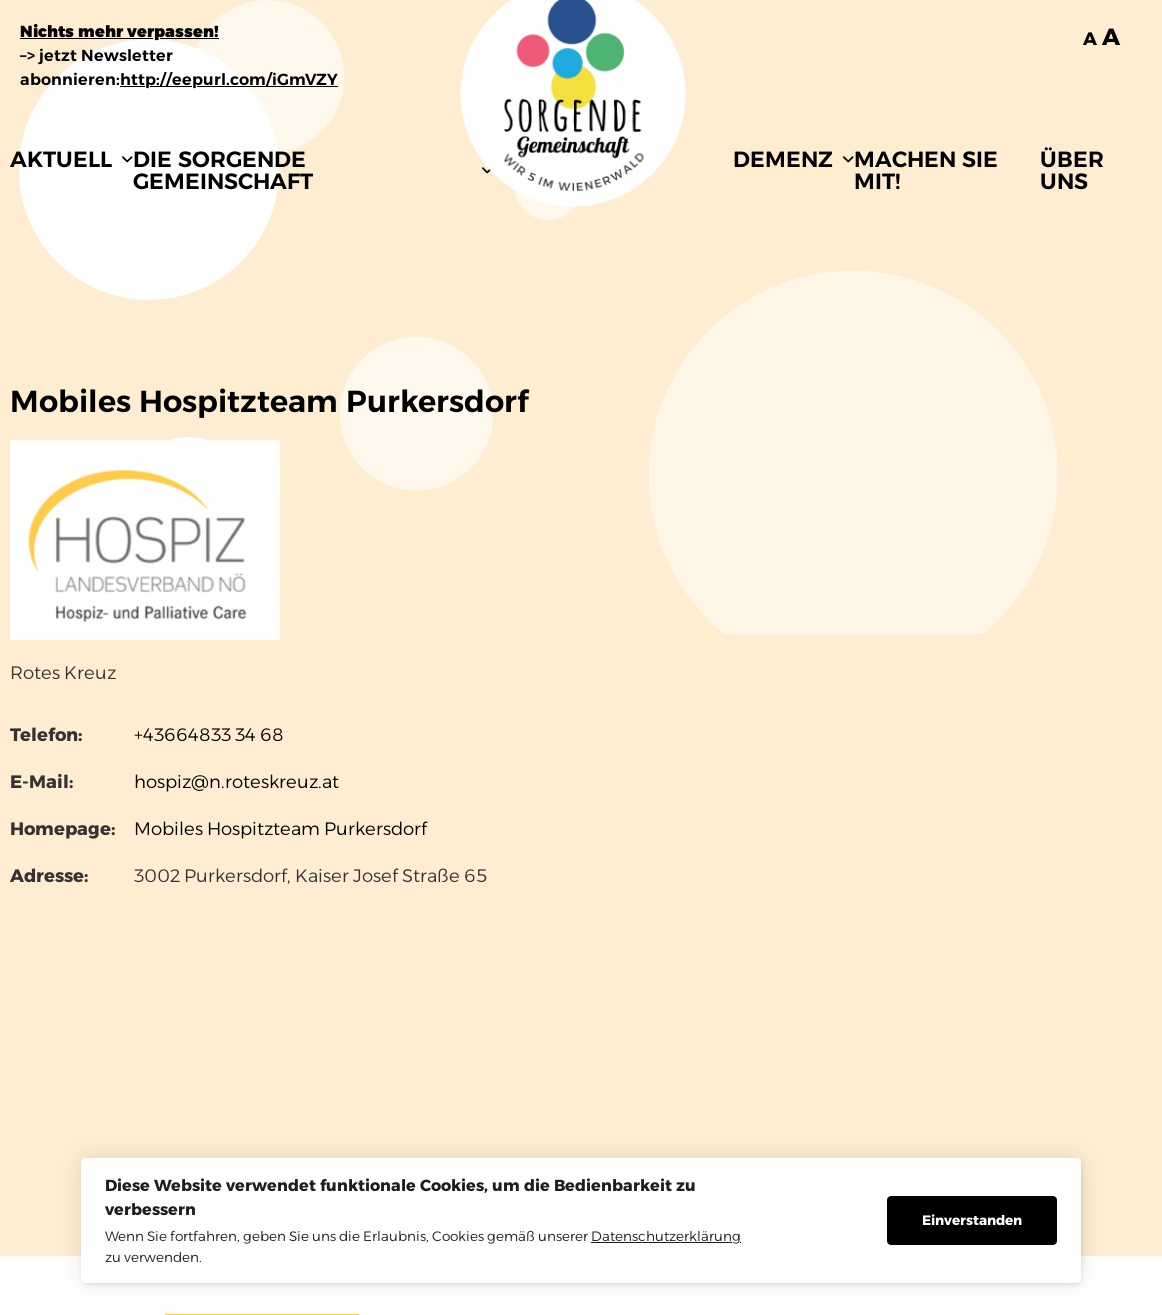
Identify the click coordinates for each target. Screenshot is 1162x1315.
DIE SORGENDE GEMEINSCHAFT (313, 170)
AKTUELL (71, 159)
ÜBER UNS (1072, 170)
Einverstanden (972, 1220)
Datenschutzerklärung (666, 1236)
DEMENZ (793, 159)
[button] (71, 160)
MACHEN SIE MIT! (926, 170)
